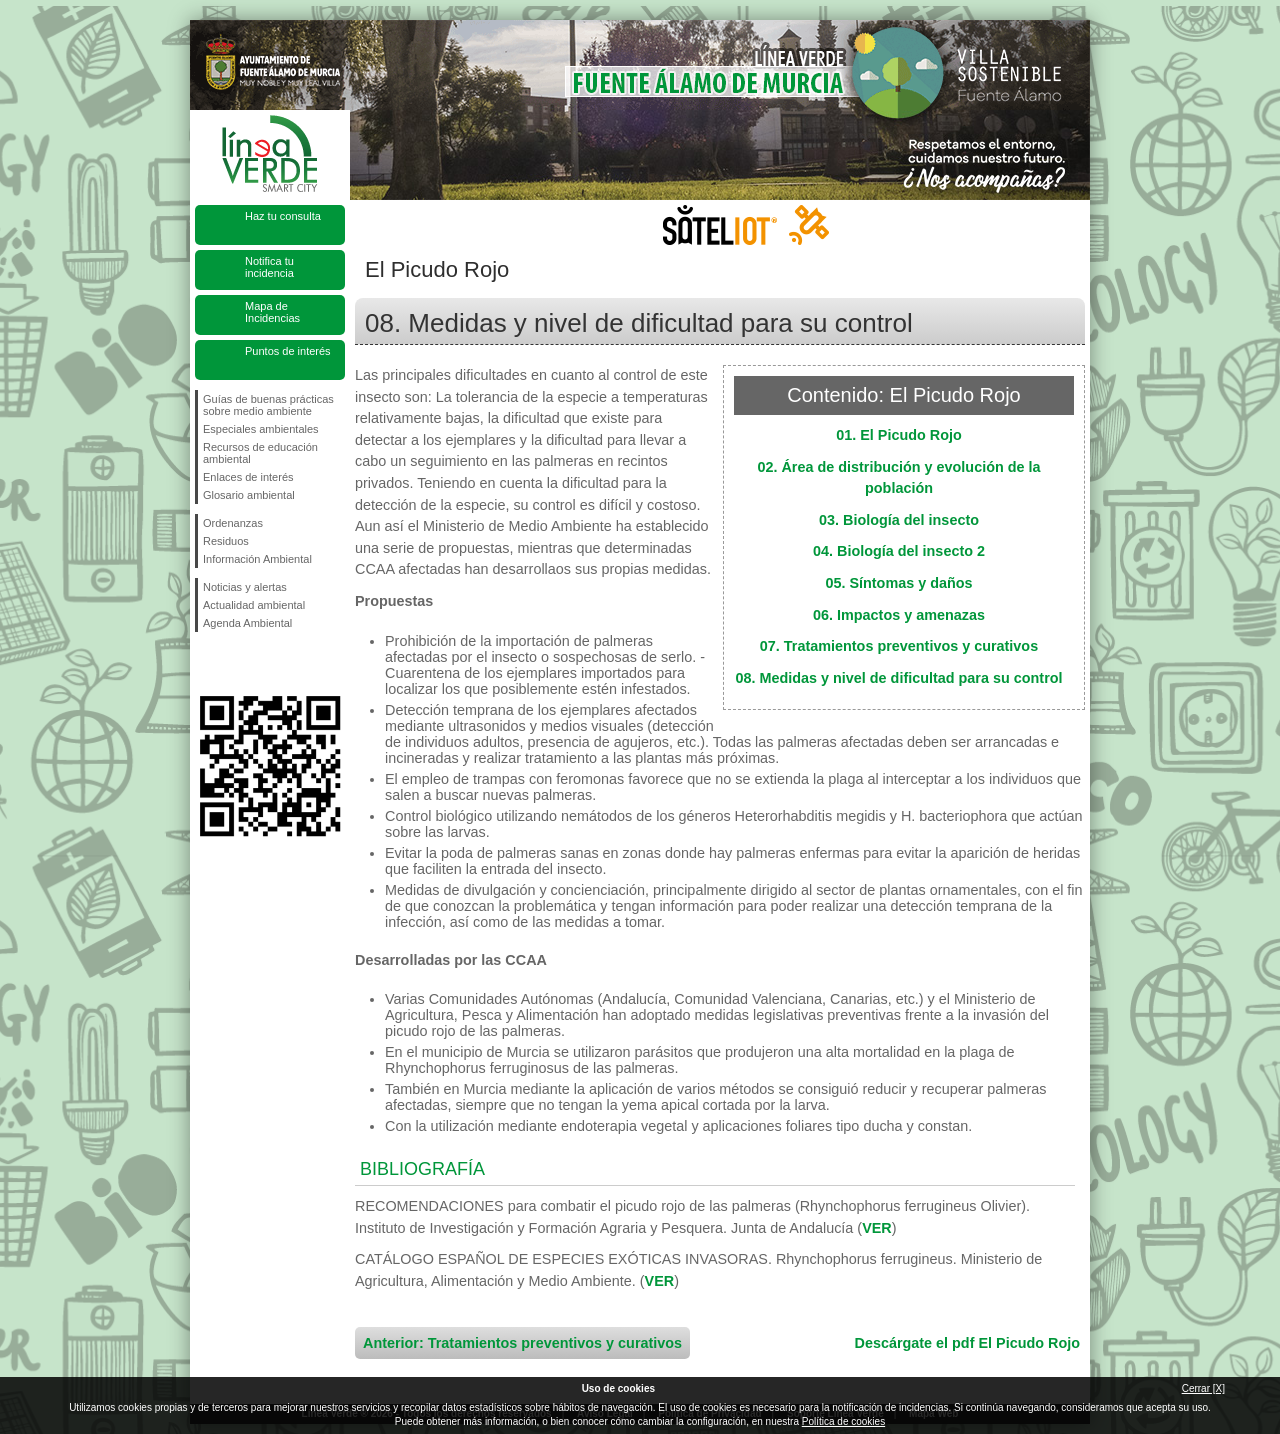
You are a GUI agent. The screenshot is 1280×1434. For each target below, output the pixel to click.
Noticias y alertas (245, 587)
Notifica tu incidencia (269, 267)
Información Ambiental (257, 559)
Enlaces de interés (248, 477)
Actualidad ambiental (254, 605)
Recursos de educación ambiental (260, 453)
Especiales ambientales (261, 429)
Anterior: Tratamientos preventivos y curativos (522, 1343)
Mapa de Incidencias (272, 312)
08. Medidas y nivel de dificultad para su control (898, 678)
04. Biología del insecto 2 (899, 551)
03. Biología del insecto (899, 520)
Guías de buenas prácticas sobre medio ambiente (268, 405)
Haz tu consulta (283, 216)
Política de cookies (843, 1421)
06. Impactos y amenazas (899, 615)
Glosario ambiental (249, 495)
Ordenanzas (233, 523)
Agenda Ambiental (247, 623)
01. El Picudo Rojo (899, 435)
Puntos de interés (288, 351)
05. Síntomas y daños (898, 583)
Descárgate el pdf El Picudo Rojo (967, 1343)
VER (877, 1228)
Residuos (226, 541)
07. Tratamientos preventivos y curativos (899, 646)
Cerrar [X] (1203, 1388)
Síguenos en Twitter (240, 664)
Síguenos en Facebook (207, 664)
